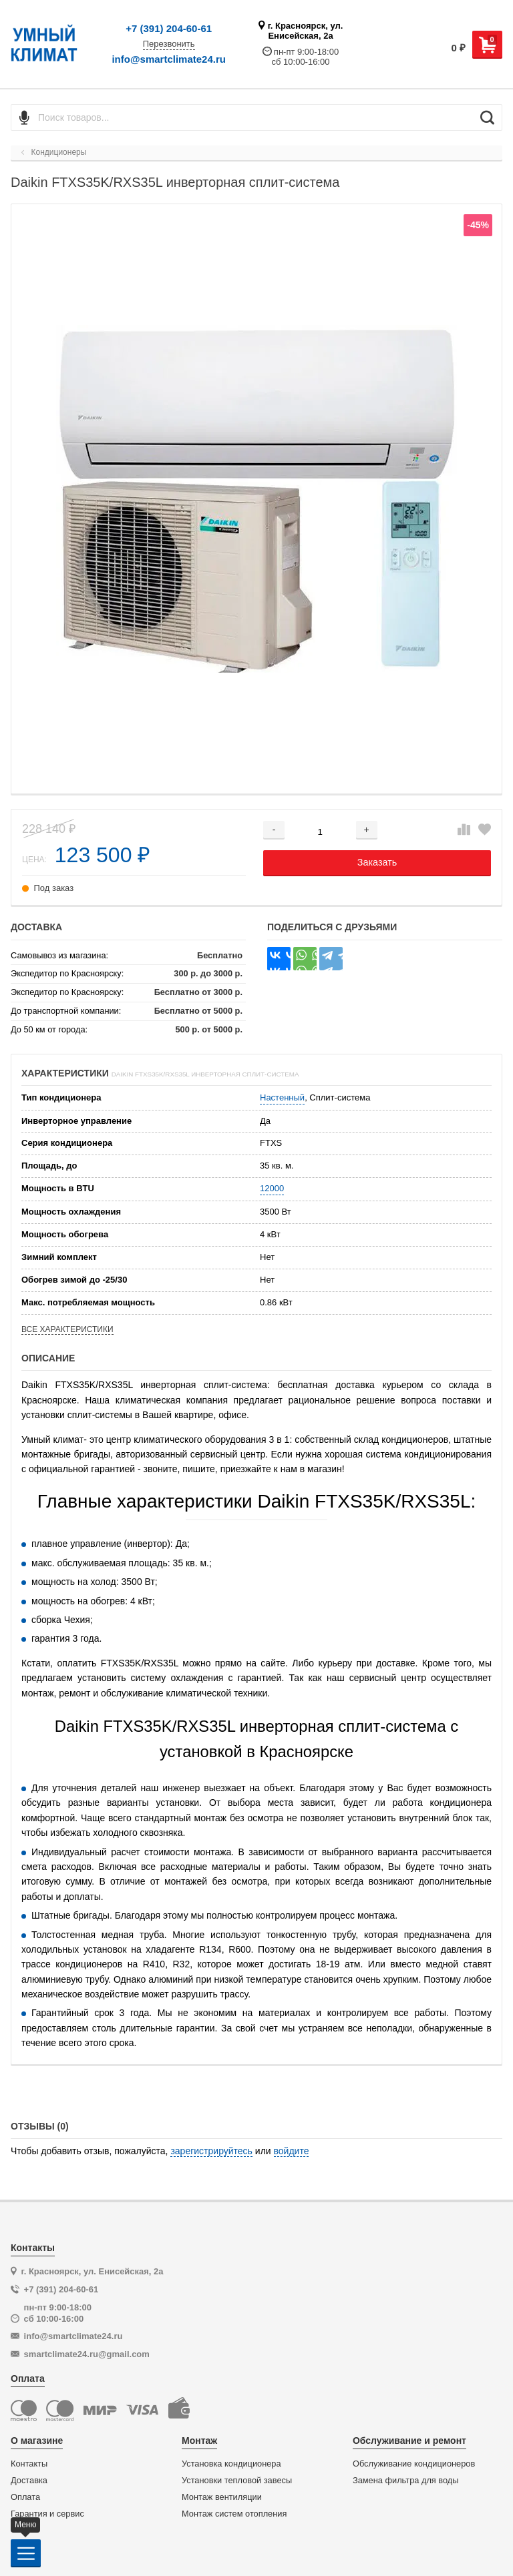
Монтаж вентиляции (222, 2497)
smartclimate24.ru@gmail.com (87, 2354)
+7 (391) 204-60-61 (169, 28)
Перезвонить (169, 44)
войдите (291, 2151)
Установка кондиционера (231, 2464)
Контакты (29, 2464)
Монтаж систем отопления (234, 2514)
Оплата (25, 2497)
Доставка (29, 2480)
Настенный (282, 1097)
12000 (272, 1188)
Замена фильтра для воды (406, 2480)
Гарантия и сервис (47, 2514)
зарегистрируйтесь (211, 2151)
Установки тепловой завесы (237, 2480)
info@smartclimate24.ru (169, 59)
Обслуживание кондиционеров (414, 2464)
